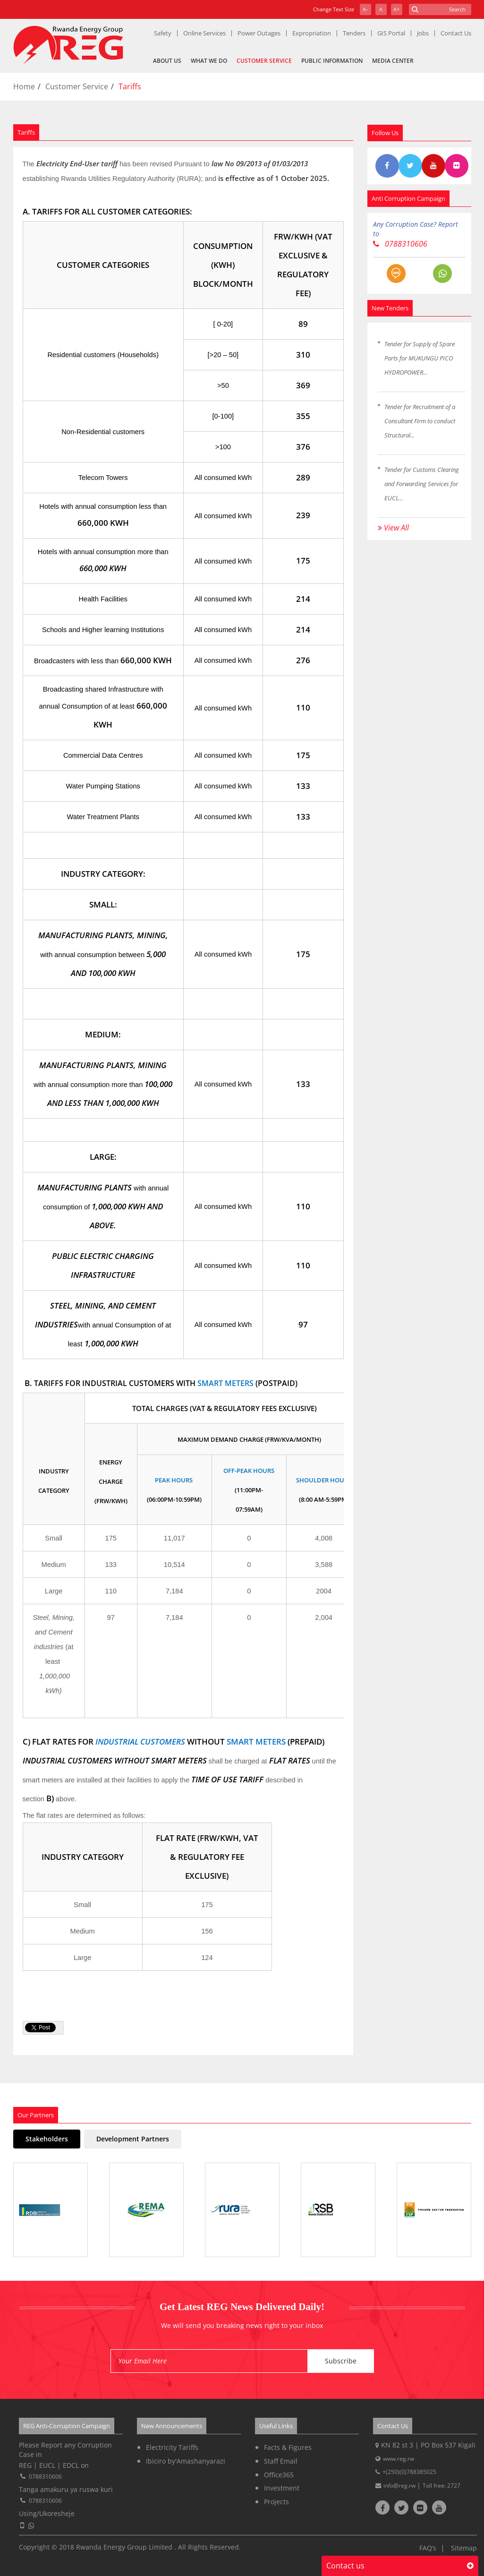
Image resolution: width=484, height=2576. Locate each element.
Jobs (423, 33)
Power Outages (259, 33)
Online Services (204, 33)
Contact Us (456, 33)
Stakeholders (46, 2138)
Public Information (332, 61)
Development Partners (132, 2138)
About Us (167, 61)
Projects (276, 2501)
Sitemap (464, 2547)
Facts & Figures (288, 2447)
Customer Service (264, 61)
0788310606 (400, 244)
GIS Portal (391, 33)
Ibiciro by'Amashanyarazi (185, 2460)
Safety (162, 33)
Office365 (279, 2474)
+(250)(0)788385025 (409, 2472)
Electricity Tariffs (172, 2447)
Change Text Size (333, 9)
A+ (396, 9)
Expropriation (311, 33)
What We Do (209, 61)
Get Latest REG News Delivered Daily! (242, 2306)
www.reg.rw (398, 2459)
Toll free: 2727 (441, 2486)
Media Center (393, 61)
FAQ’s (427, 2547)
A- (365, 9)
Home (24, 86)
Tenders (354, 33)
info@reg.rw (400, 2486)
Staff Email (280, 2460)
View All (393, 527)
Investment (281, 2487)
